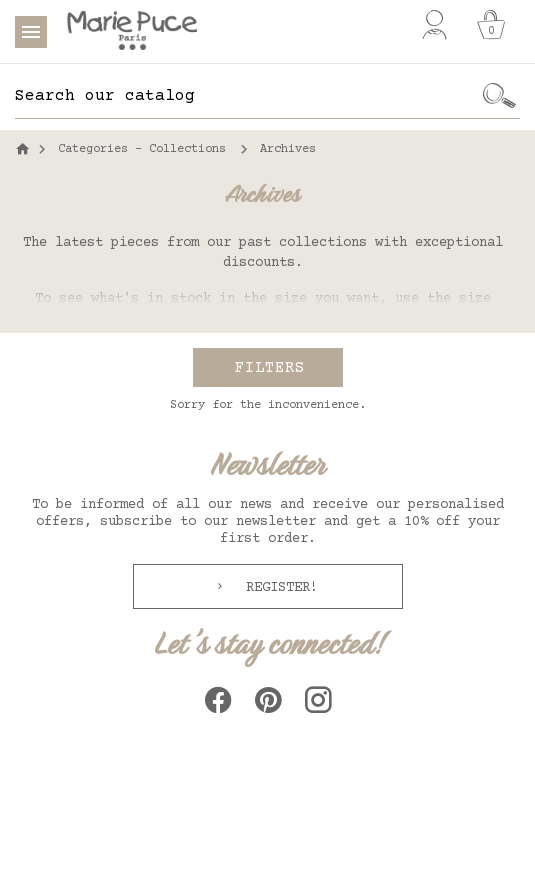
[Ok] (499, 96)
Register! (278, 588)
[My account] (434, 25)
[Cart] (491, 25)
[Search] (246, 96)
